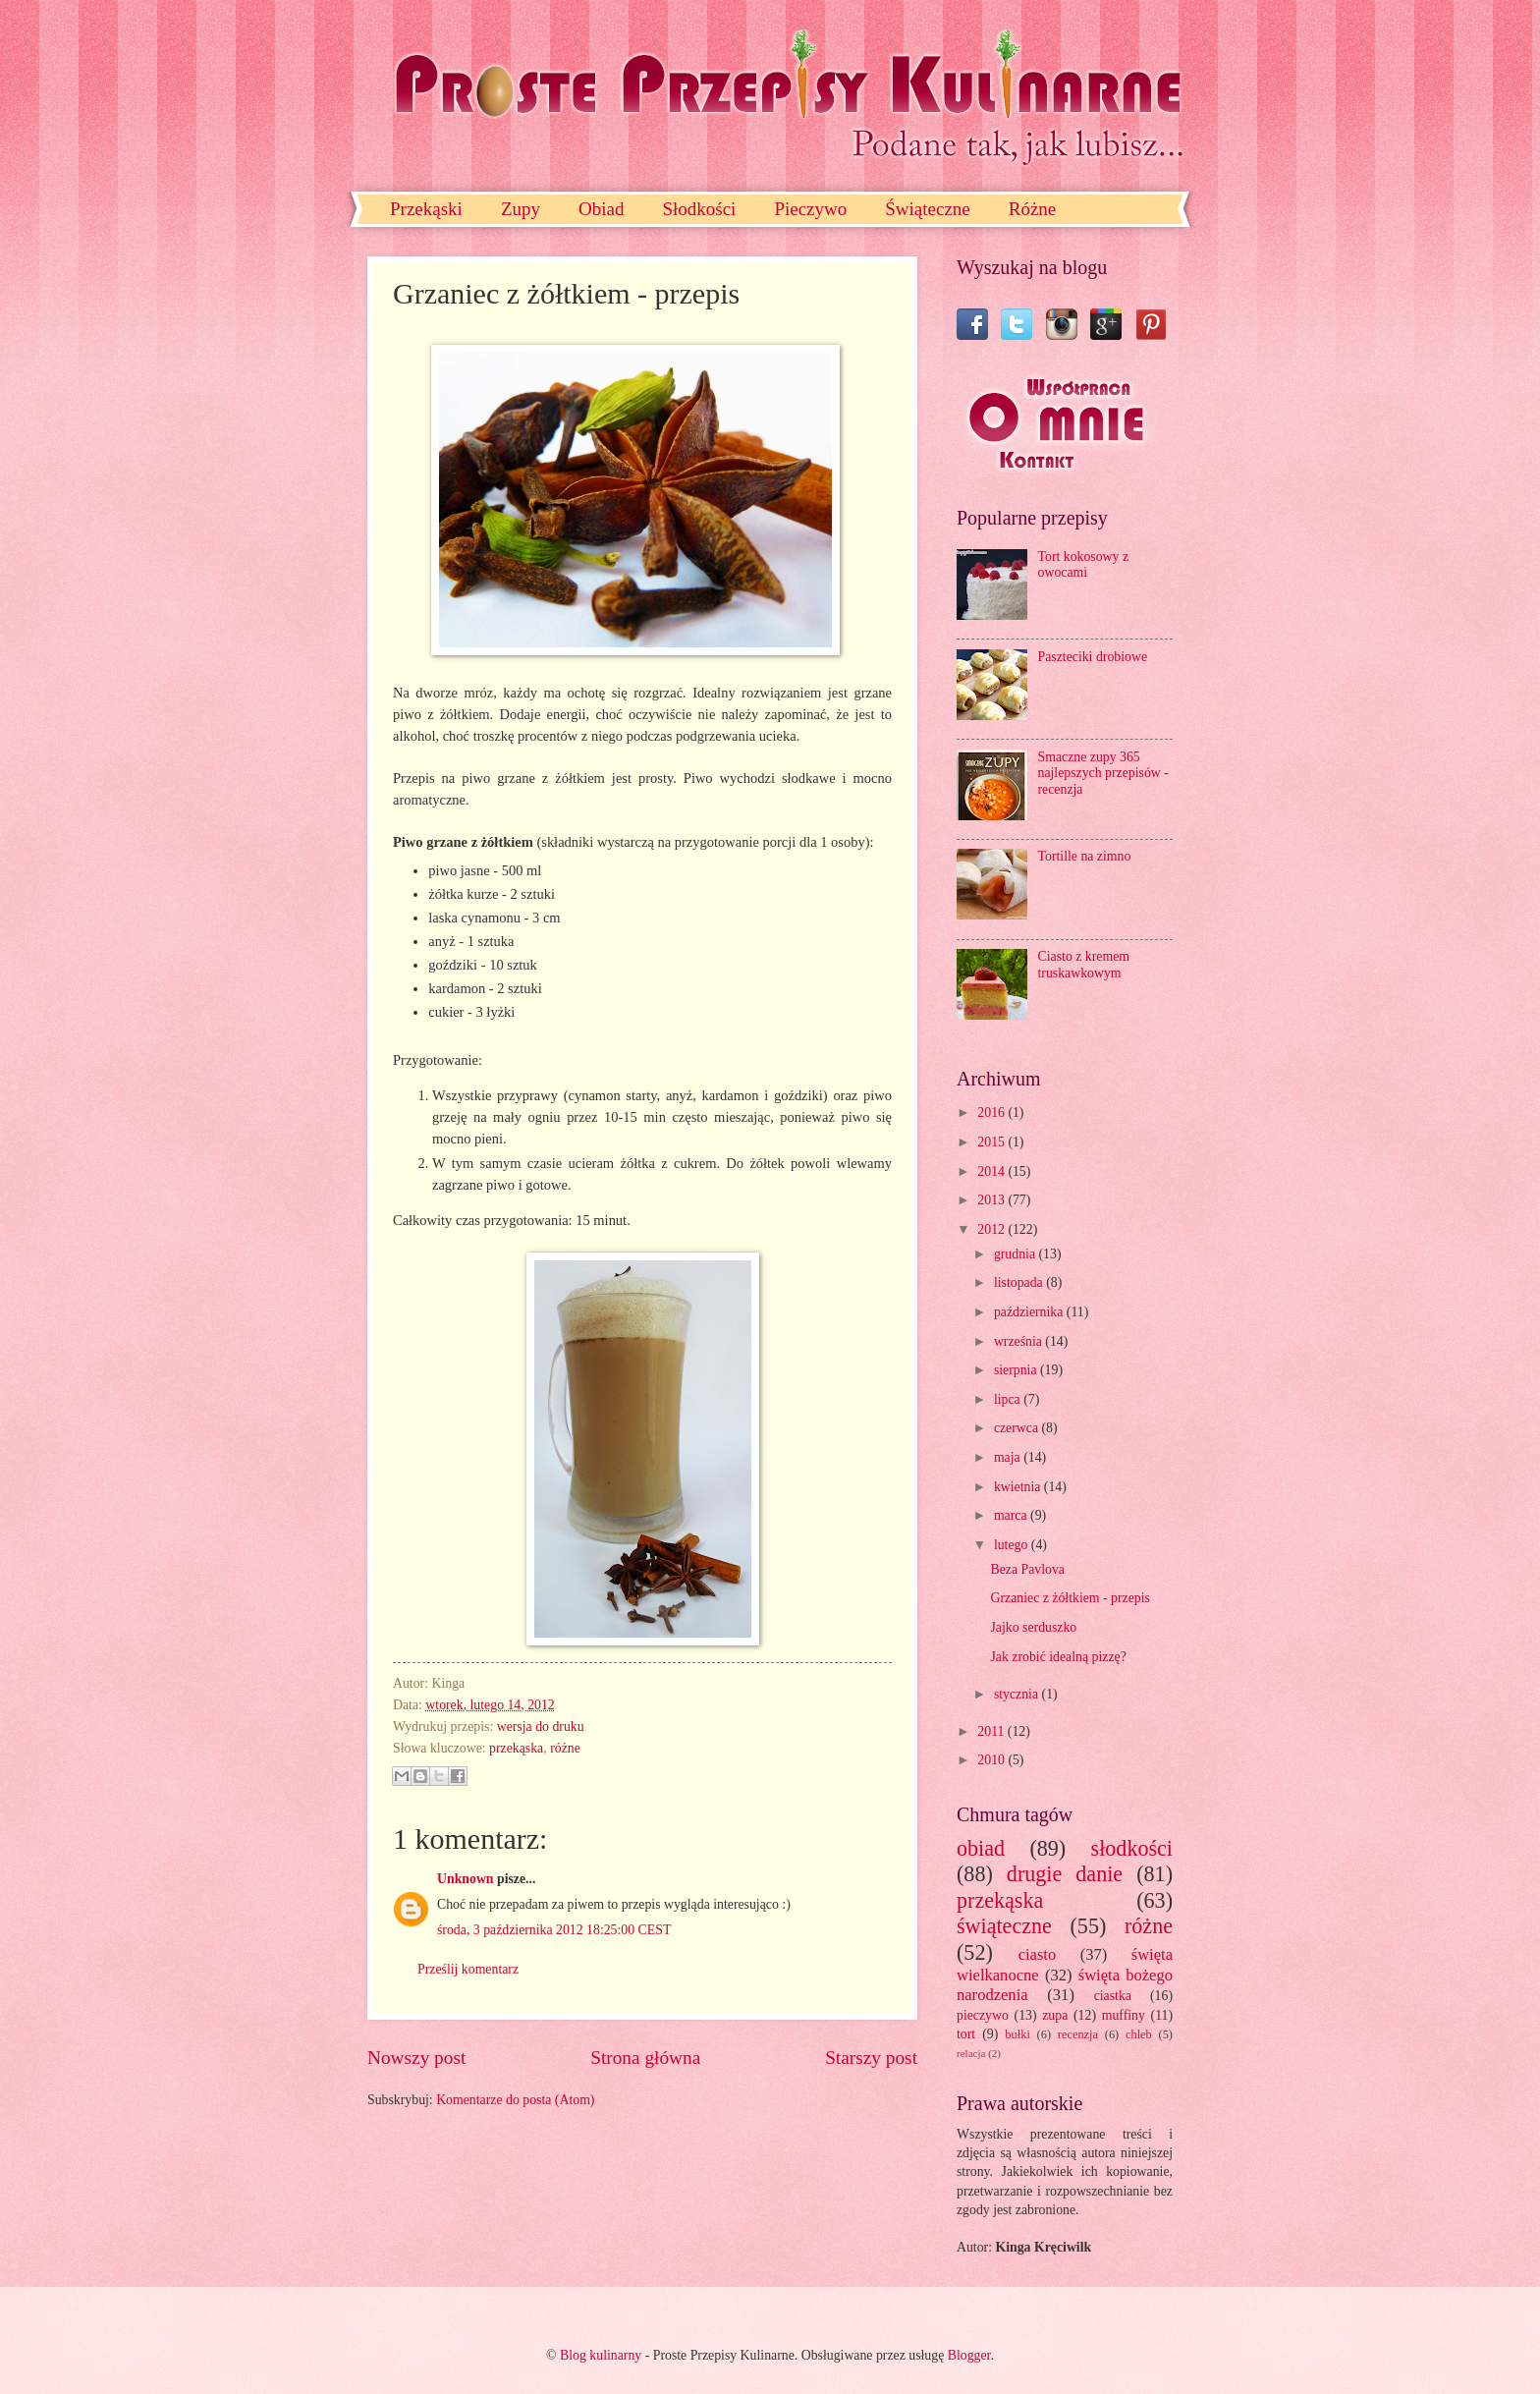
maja (1008, 1457)
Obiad (601, 208)
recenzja (1078, 2034)
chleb (1139, 2034)
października (1030, 1312)
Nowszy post (416, 2057)
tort (966, 2034)
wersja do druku (540, 1726)
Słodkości (699, 208)
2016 (992, 1112)
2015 (992, 1142)
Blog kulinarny (600, 2355)
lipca (1008, 1399)
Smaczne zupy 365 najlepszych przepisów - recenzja (1103, 773)
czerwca (1018, 1427)
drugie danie (1065, 1874)
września (1019, 1341)
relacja (971, 2053)
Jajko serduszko (1033, 1627)
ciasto (1037, 1954)
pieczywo (983, 2015)
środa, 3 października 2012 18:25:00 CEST (554, 1929)
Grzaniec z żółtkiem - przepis (1069, 1597)
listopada (1020, 1282)
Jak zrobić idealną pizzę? (1058, 1656)
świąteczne (1004, 1926)
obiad (981, 1848)
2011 (992, 1731)
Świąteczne (927, 208)
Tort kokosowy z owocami (1083, 565)
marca (1012, 1515)
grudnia (1016, 1254)
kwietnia (1019, 1486)
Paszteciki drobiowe (1093, 656)
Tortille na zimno (1084, 856)
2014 (992, 1171)
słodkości (1132, 1848)
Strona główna (645, 2057)
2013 (992, 1200)
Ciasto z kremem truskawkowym (1084, 964)
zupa (1055, 2015)
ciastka (1112, 1995)
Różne (1033, 208)
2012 (992, 1229)
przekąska (516, 1748)
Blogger (969, 2355)
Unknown (465, 1878)
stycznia (1018, 1694)
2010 (992, 1760)
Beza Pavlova (1027, 1569)
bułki (1017, 2034)
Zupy (520, 208)
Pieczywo (810, 208)
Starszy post (871, 2057)
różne (565, 1748)
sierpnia (1017, 1370)
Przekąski (426, 208)
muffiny (1123, 2015)
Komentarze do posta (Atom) (515, 2099)
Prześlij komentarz (468, 1969)
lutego (1012, 1544)
